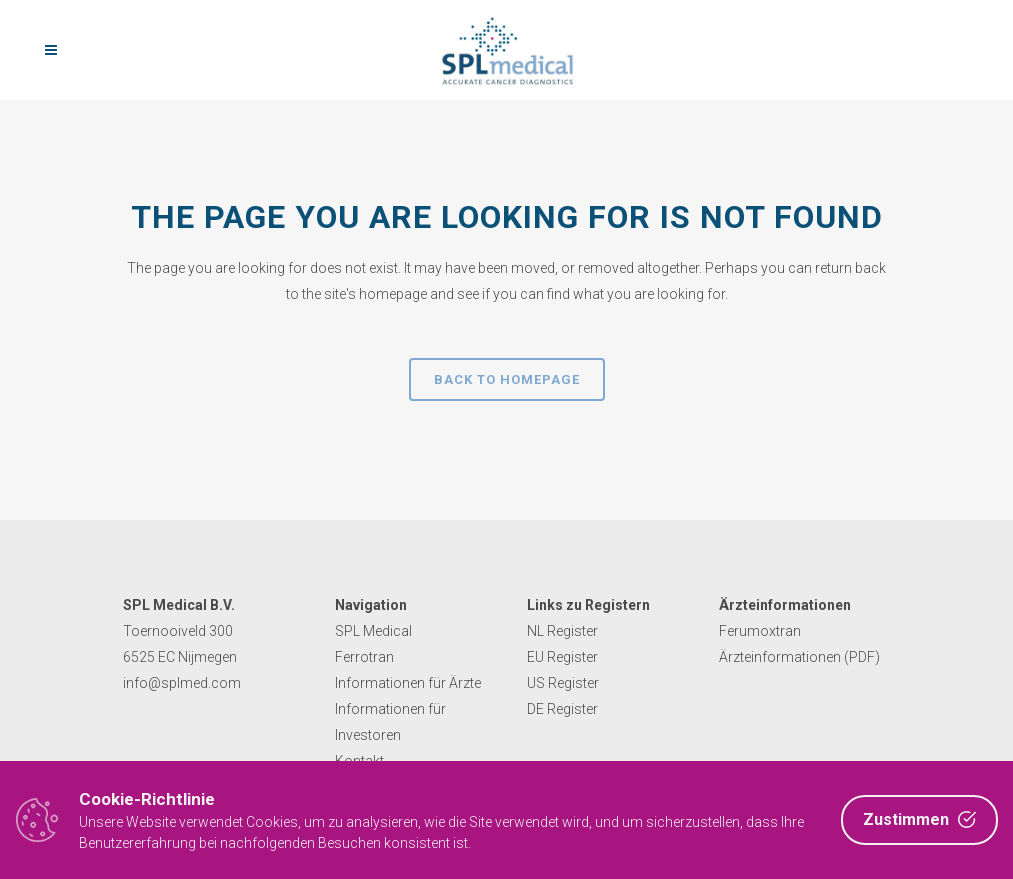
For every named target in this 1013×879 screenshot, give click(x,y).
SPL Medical (373, 631)
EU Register (562, 657)
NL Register (562, 631)
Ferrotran (364, 657)
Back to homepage (507, 379)
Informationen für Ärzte (408, 683)
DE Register (562, 709)
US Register (563, 683)
